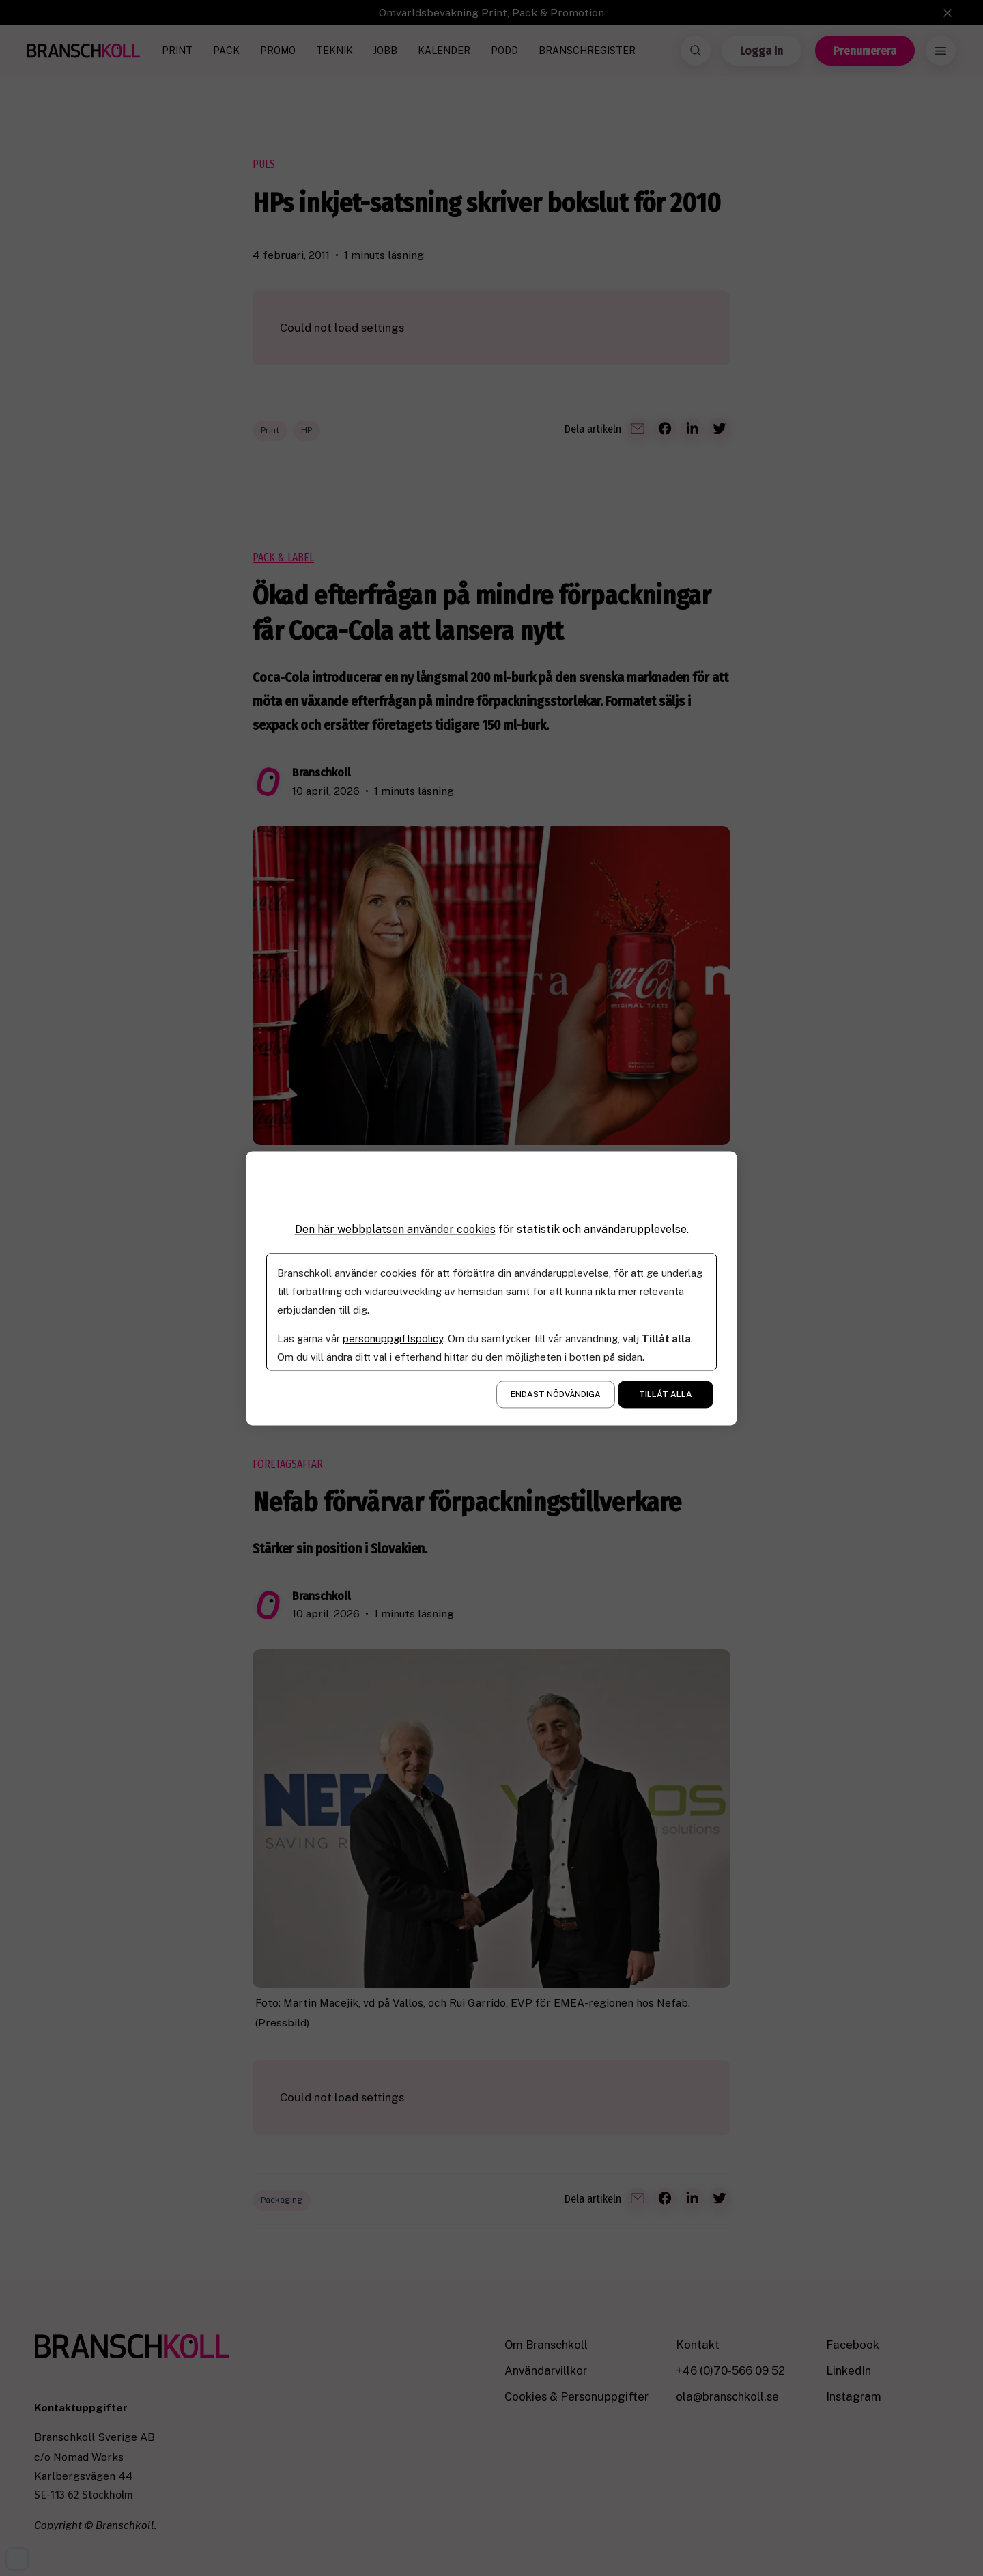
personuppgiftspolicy (393, 1338)
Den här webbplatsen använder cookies (395, 1229)
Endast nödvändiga (556, 1394)
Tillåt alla (665, 1394)
